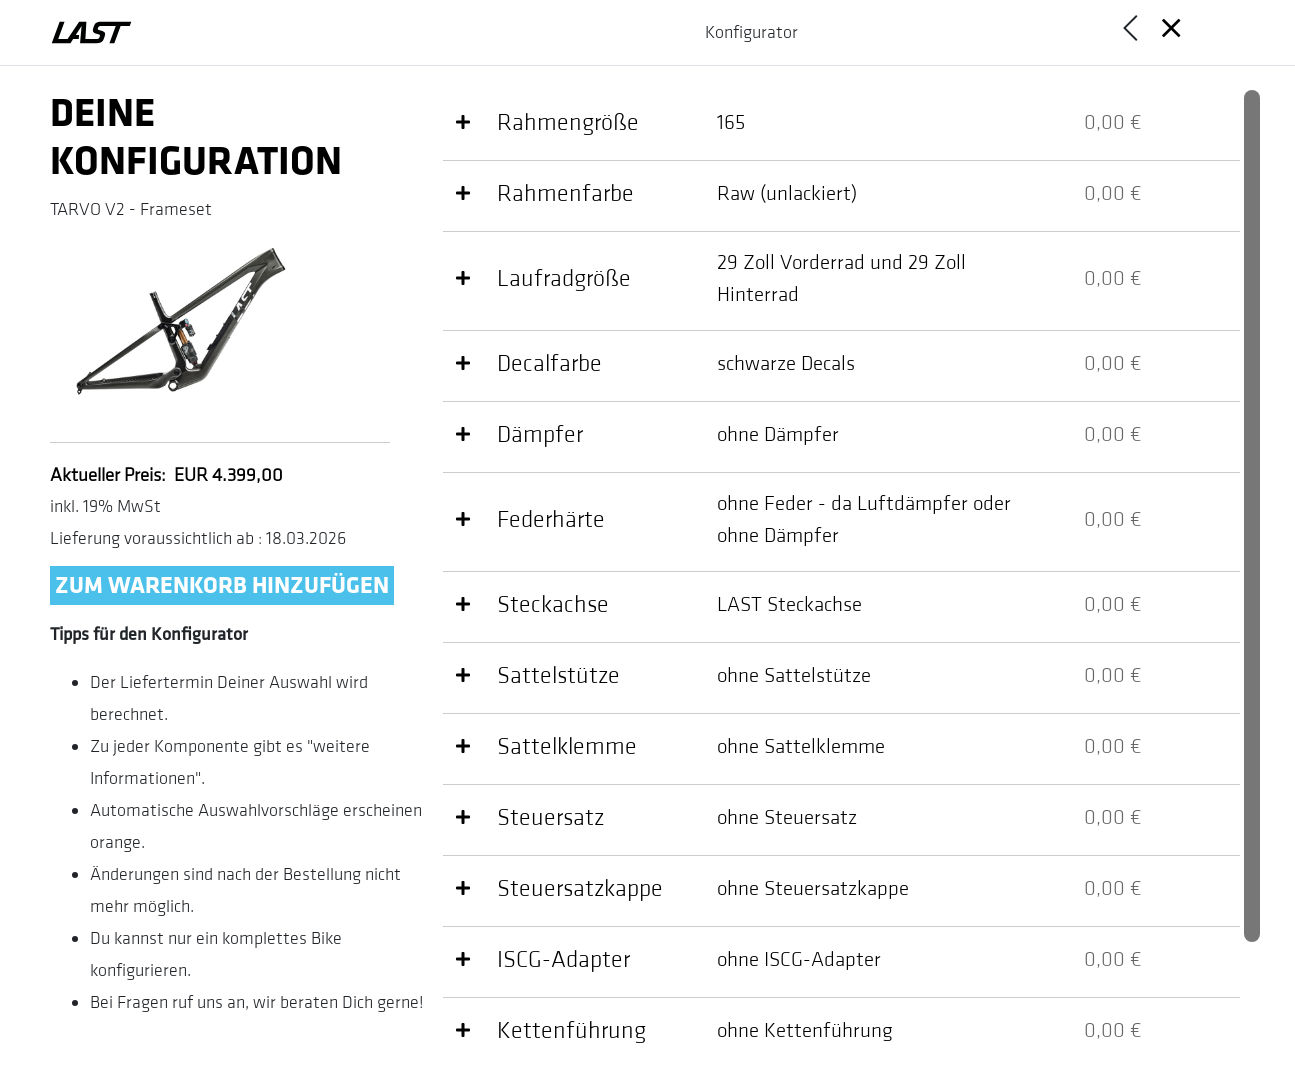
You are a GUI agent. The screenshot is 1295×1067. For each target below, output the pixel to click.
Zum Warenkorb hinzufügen (222, 585)
